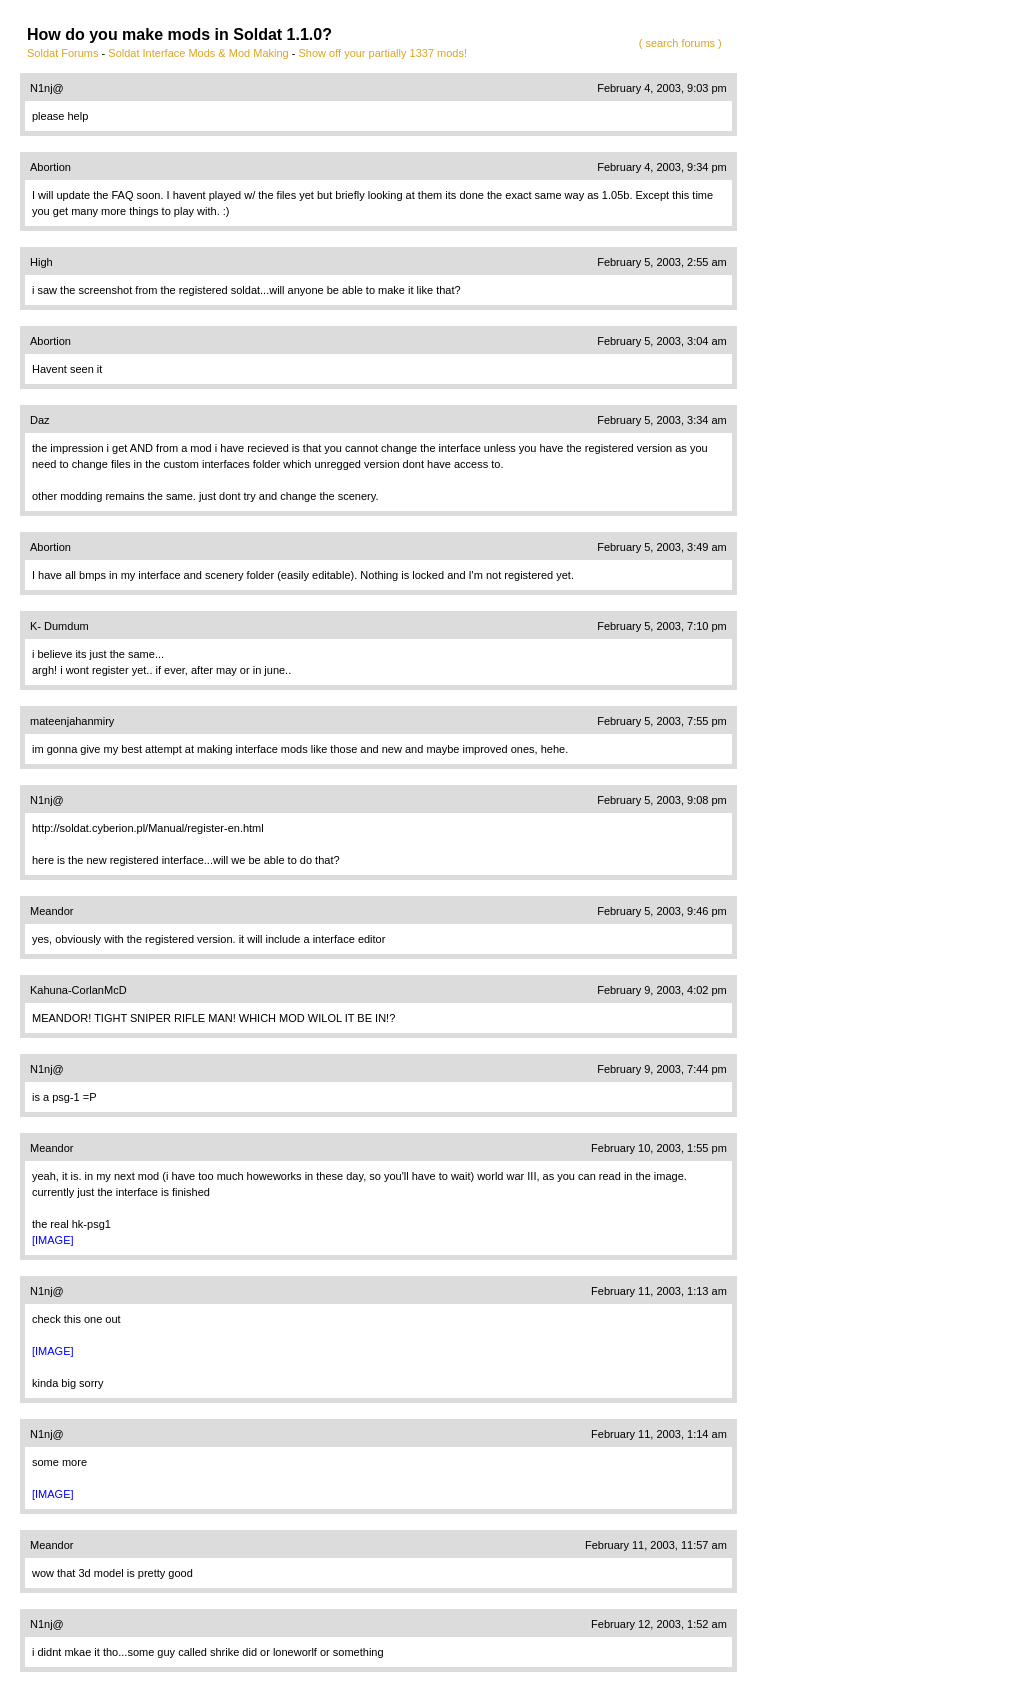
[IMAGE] (53, 1240)
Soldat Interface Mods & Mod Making (198, 53)
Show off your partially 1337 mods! (382, 53)
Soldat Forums (63, 53)
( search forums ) (680, 43)
